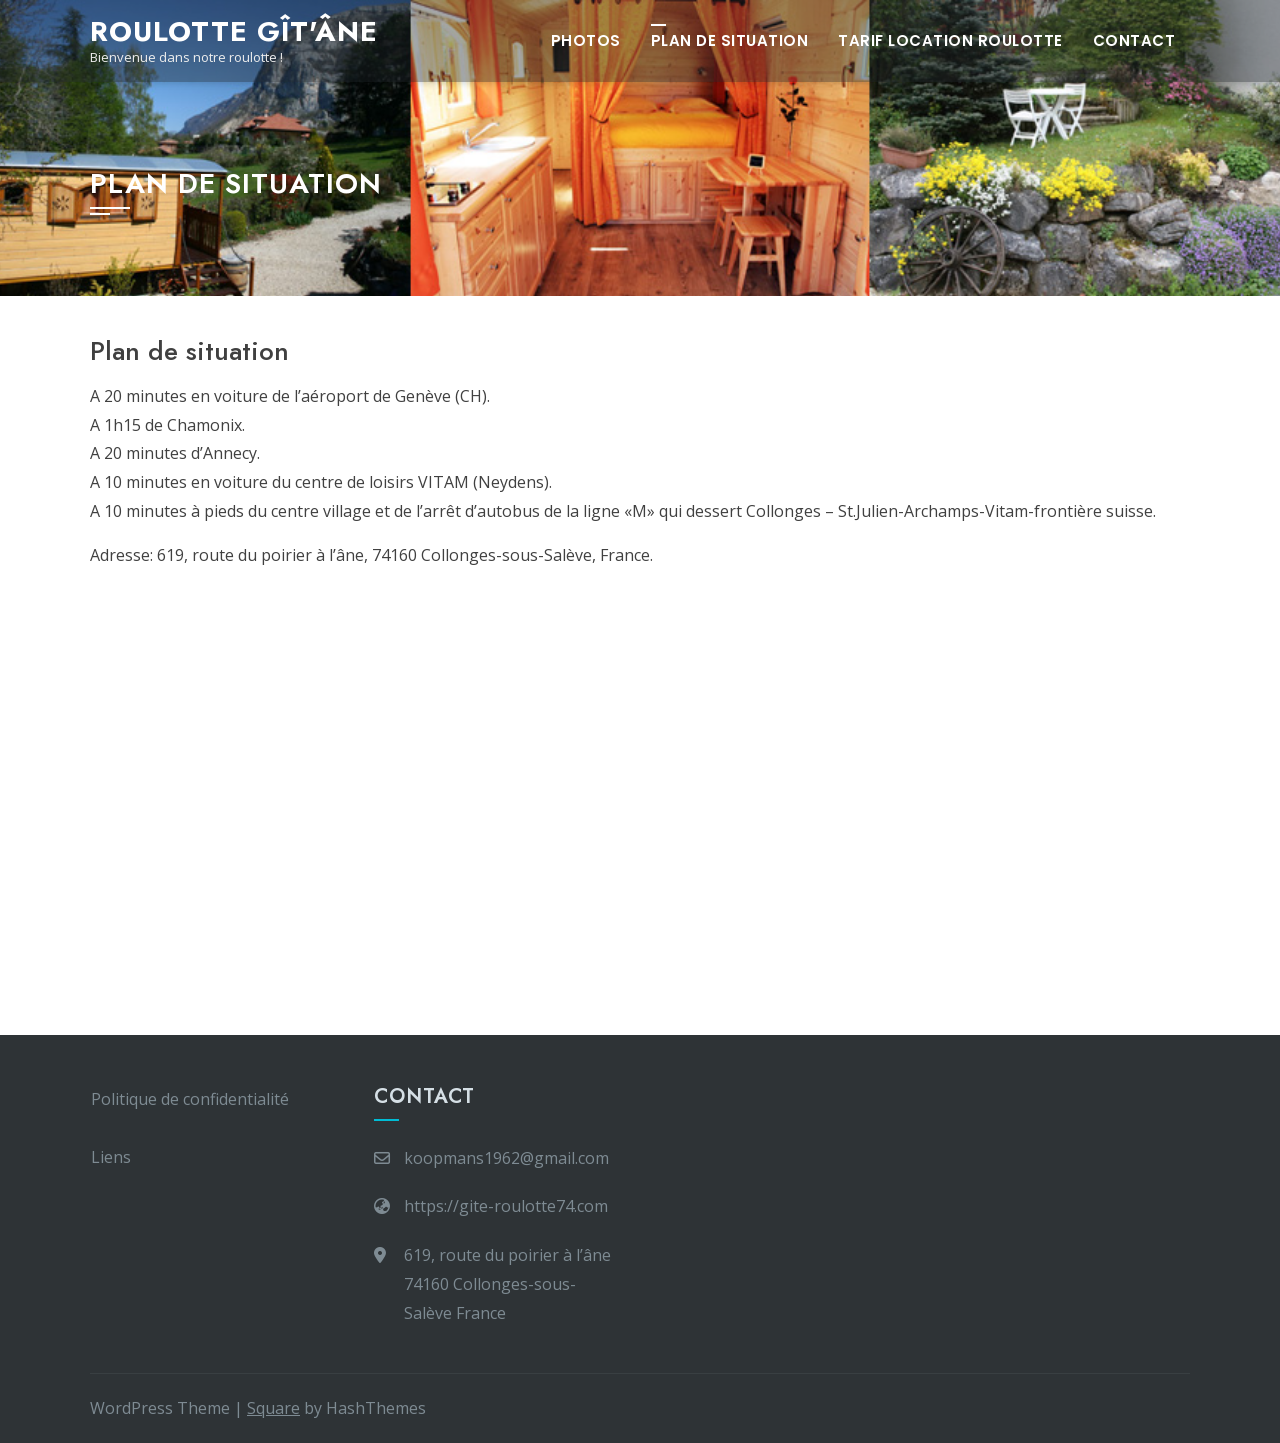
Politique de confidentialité (190, 1099)
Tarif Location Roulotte (950, 40)
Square (273, 1408)
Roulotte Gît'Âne (234, 31)
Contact (1134, 40)
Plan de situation (730, 40)
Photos (586, 40)
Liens (111, 1157)
